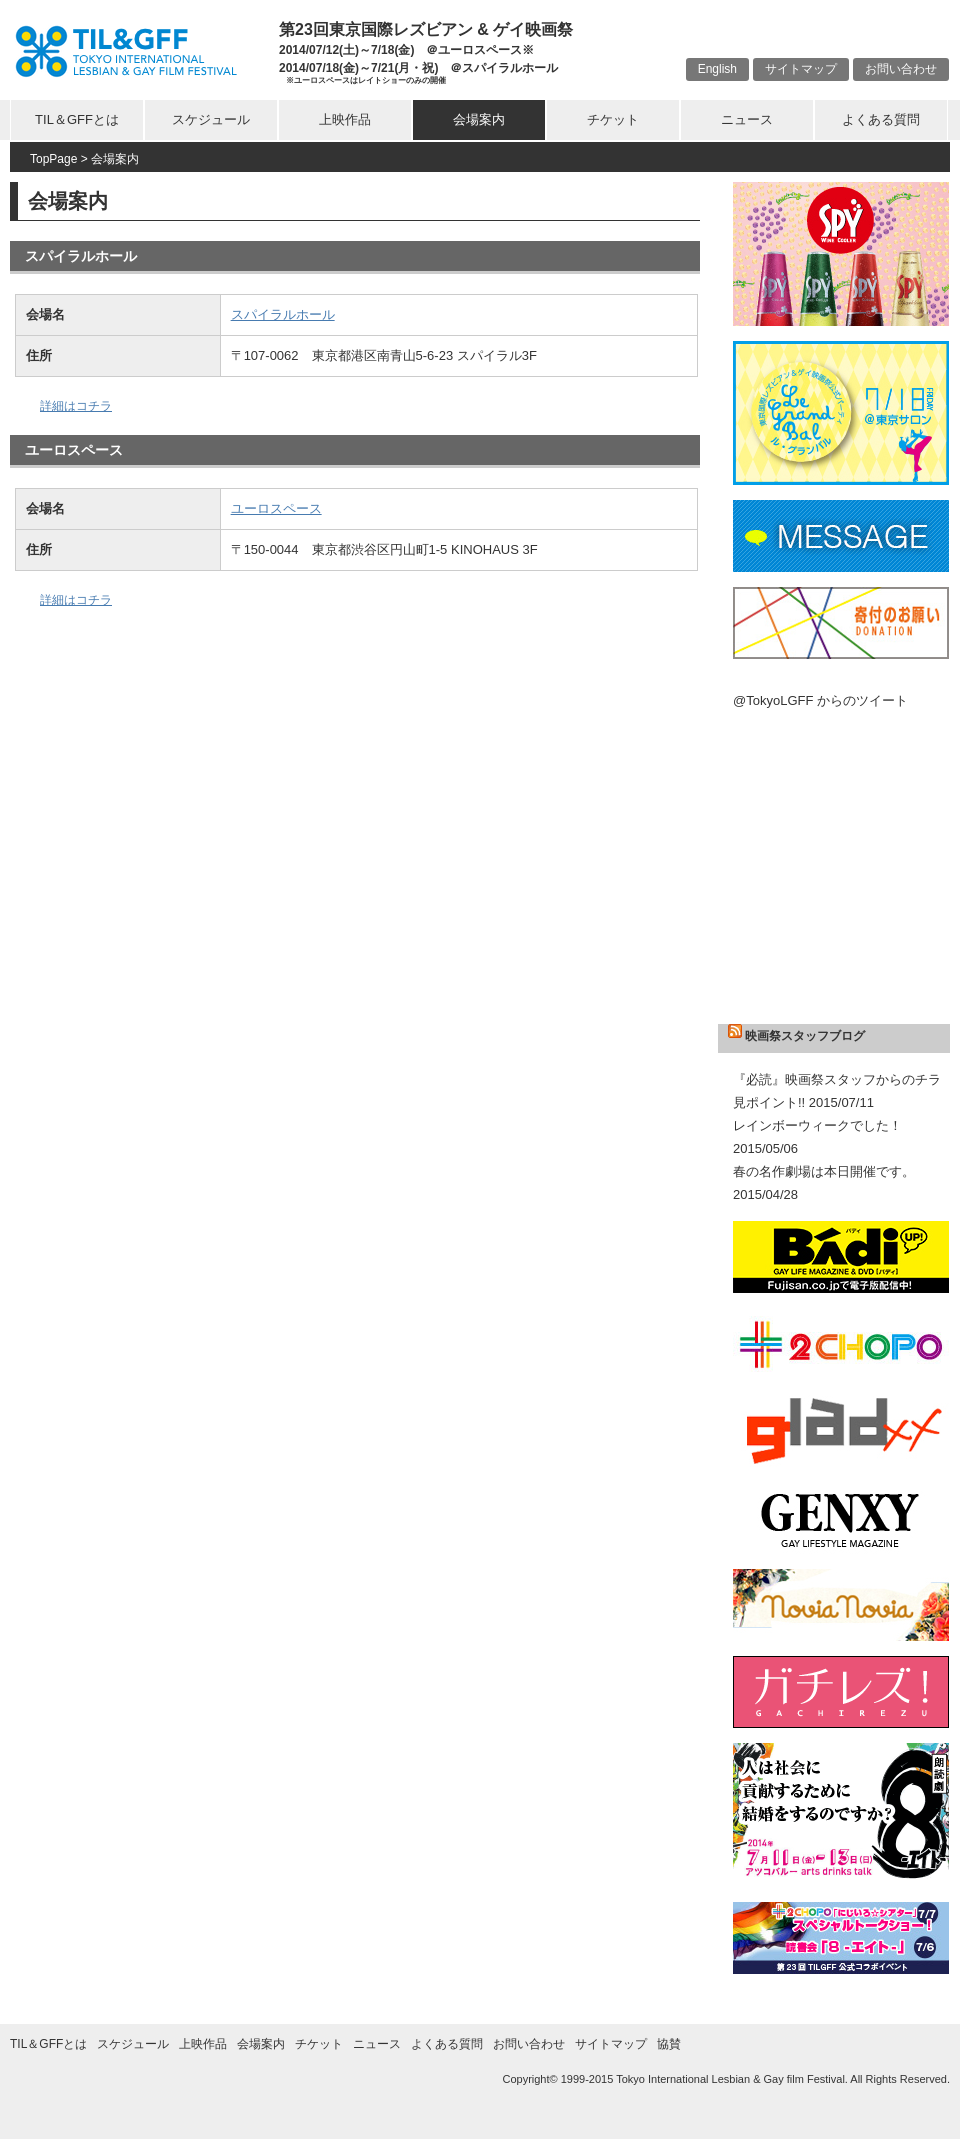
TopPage (53, 159)
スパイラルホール (283, 314)
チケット (613, 119)
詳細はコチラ (76, 406)
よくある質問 (881, 119)
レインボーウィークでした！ (817, 1125)
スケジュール (211, 119)
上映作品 (345, 119)
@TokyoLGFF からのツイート (820, 700)
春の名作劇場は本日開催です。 (824, 1171)
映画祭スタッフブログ (805, 1036)
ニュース (747, 119)
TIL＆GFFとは (77, 119)
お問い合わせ (901, 69)
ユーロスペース (276, 508)
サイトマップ (801, 69)
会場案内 (479, 119)
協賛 (669, 2044)
